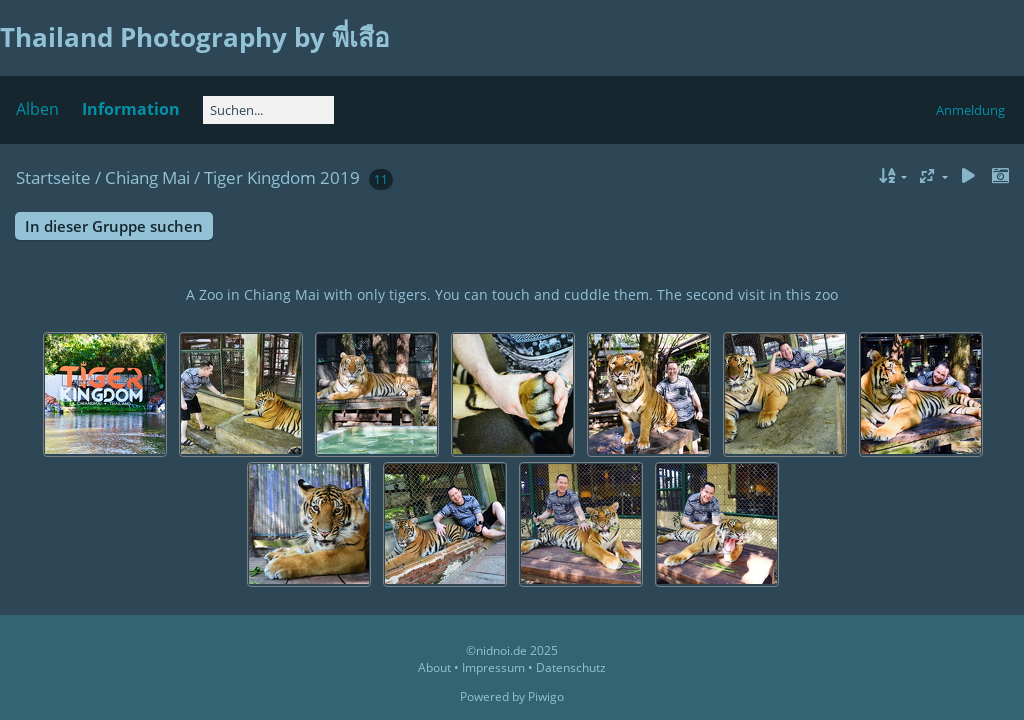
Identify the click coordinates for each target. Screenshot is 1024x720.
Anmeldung (970, 110)
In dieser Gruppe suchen (114, 226)
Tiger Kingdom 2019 (282, 177)
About (434, 667)
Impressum (493, 667)
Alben (37, 109)
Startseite (53, 177)
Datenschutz (571, 667)
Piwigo (546, 696)
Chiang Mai (147, 177)
